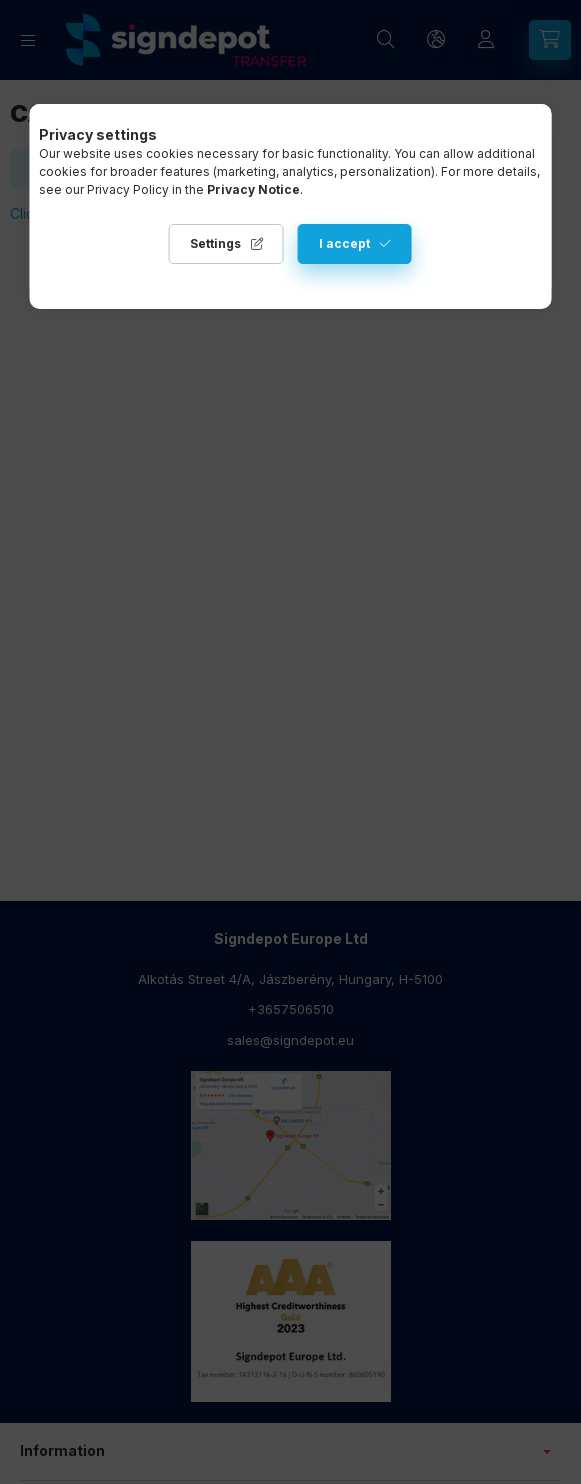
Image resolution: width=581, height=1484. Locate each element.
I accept (344, 243)
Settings (215, 243)
